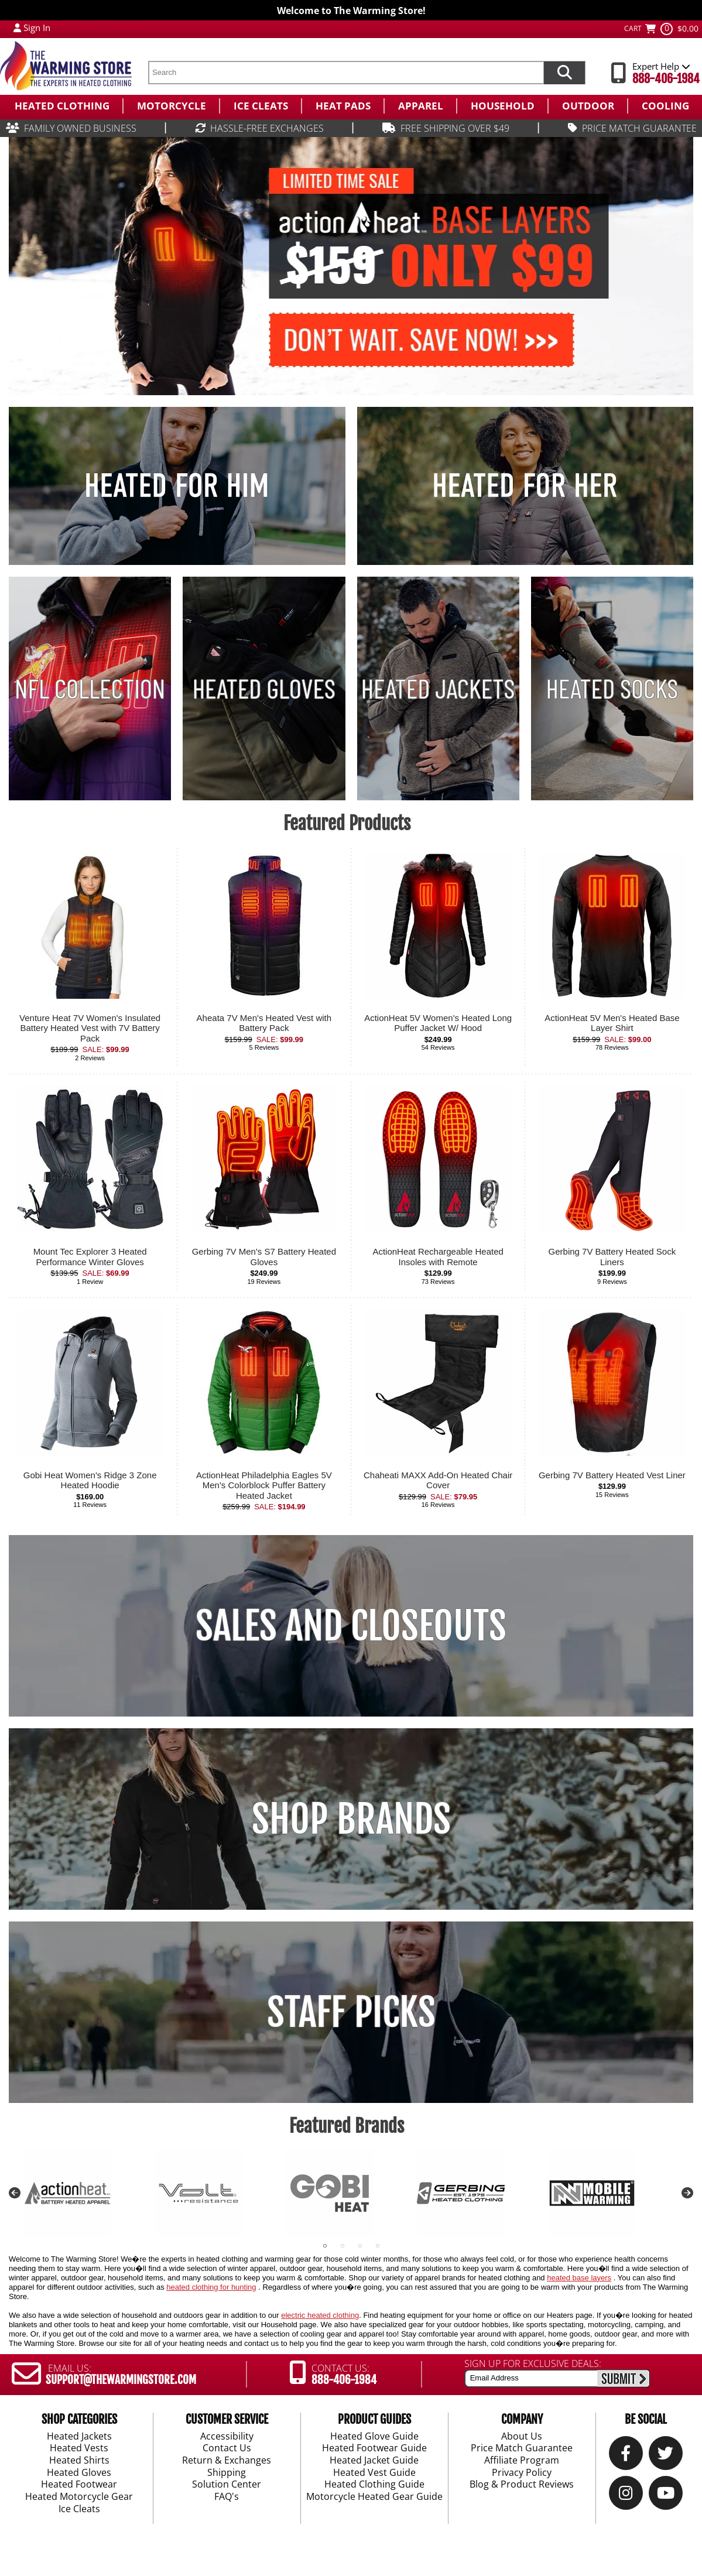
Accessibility (227, 2436)
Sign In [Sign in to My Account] (36, 27)
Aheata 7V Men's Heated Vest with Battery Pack (264, 1023)
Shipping (226, 2472)
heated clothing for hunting (211, 2287)
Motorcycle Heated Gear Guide (374, 2497)
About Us (521, 2436)
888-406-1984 (666, 78)
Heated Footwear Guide (374, 2448)
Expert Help (661, 66)
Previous (14, 2193)
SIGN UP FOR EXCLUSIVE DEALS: (532, 2363)
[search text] (345, 72)
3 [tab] (360, 2246)
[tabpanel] (89, 2193)
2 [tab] (342, 2246)
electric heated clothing (320, 2315)
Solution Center (226, 2485)
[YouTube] (665, 2495)
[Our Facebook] (626, 2455)
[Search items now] (564, 72)
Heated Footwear (79, 2485)
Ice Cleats (79, 2509)
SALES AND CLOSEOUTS (351, 1626)
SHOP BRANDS (351, 1819)
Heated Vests (79, 2448)
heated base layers (579, 2277)
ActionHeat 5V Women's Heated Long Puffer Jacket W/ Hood (438, 1023)
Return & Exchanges (226, 2461)
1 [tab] (325, 2246)
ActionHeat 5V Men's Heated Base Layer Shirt (612, 1023)
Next (687, 2193)
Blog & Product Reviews (522, 2485)
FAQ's (226, 2497)
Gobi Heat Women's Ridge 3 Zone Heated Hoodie (90, 1480)
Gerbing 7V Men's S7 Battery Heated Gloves (264, 1256)
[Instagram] (626, 2495)
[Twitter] (665, 2455)
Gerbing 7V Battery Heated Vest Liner (612, 1475)
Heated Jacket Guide (374, 2461)
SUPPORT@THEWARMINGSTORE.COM (121, 2380)
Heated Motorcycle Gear (79, 2497)
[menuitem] (61, 106)
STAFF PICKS (351, 2012)
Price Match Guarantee (522, 2448)
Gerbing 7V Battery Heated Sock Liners (612, 1256)
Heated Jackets (79, 2436)
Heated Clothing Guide (374, 2485)
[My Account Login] (17, 27)
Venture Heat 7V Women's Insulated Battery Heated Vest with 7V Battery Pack (89, 1028)
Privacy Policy (522, 2472)
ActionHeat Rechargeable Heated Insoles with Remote (437, 1256)
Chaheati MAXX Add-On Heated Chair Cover (438, 1480)
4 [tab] (377, 2246)
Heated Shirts (79, 2461)
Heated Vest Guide (374, 2472)
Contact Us (227, 2448)
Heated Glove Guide (374, 2436)
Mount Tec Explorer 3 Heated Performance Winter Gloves (90, 1256)
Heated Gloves (79, 2472)
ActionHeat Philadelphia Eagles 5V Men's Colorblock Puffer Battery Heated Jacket (264, 1485)
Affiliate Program (521, 2461)
